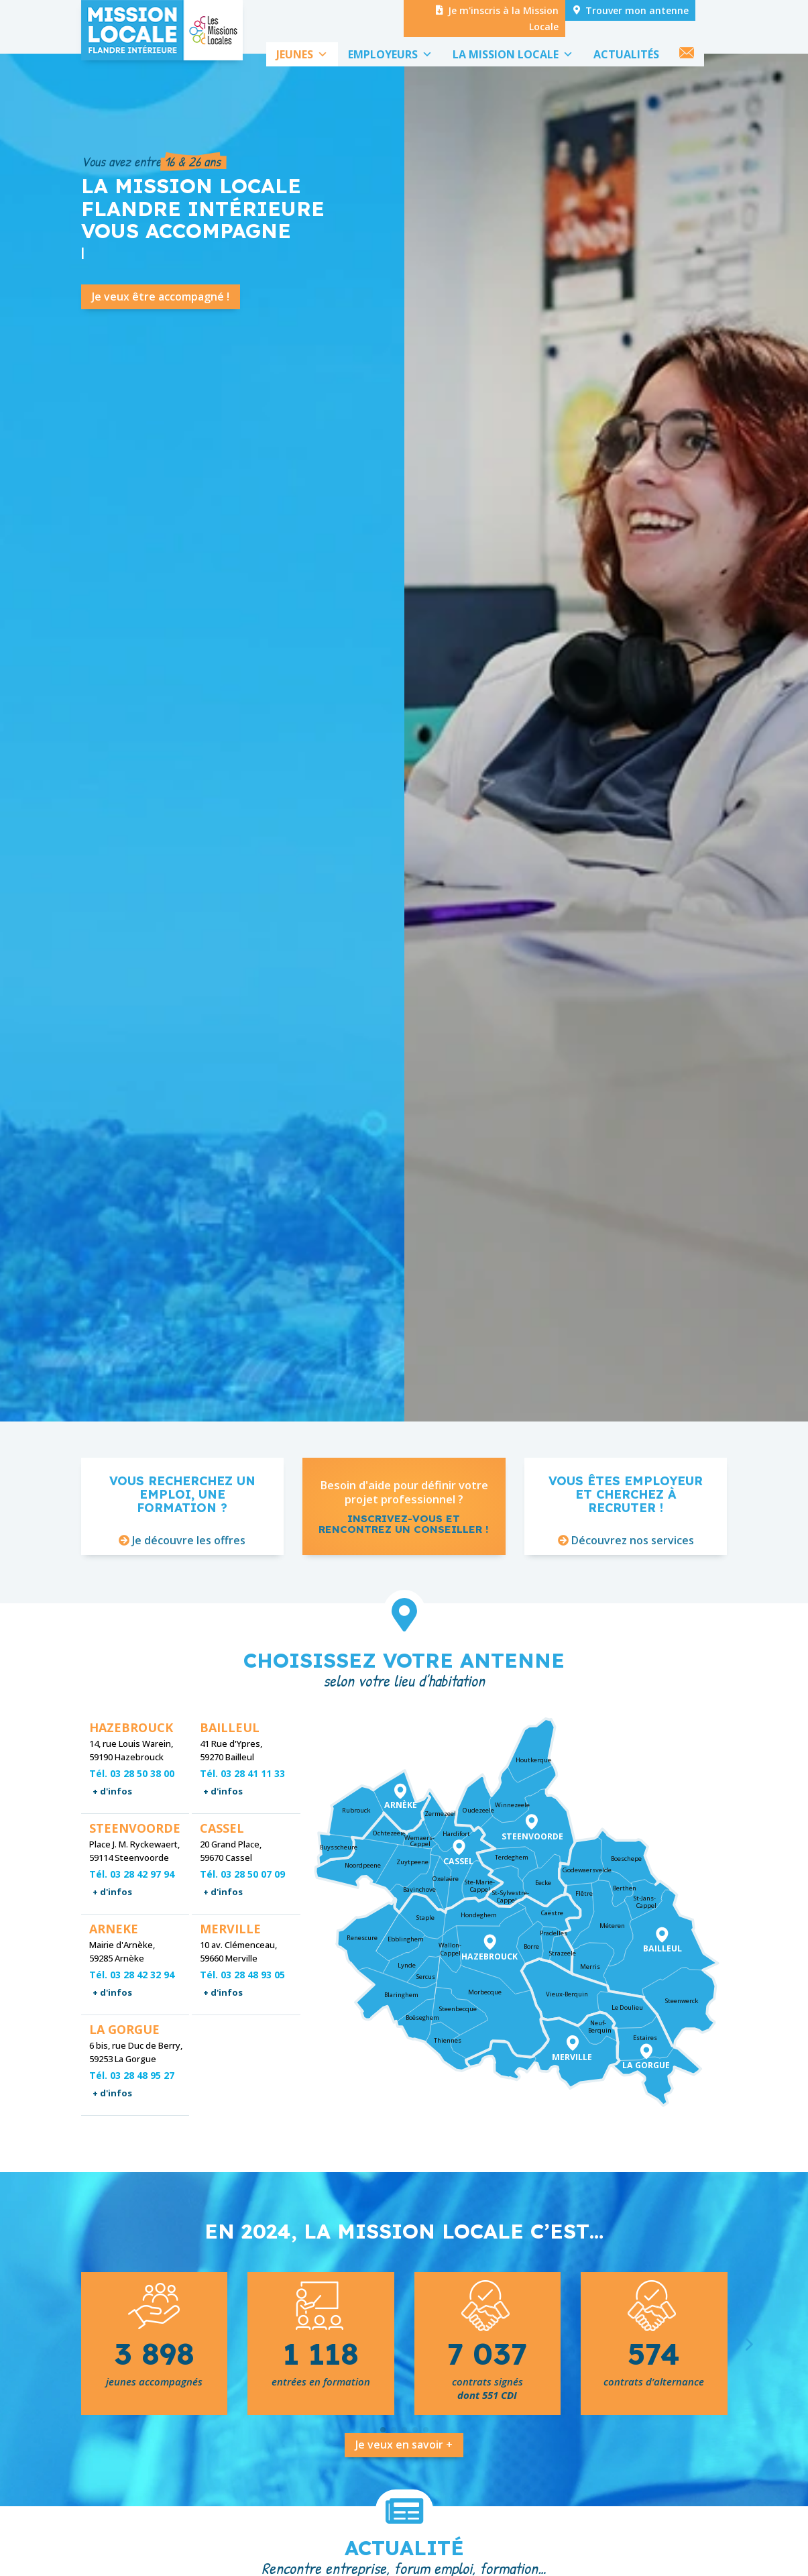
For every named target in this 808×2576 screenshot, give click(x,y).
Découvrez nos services (632, 1589)
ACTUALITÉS (626, 54)
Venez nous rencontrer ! (550, 693)
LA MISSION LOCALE (513, 54)
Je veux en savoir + (404, 2493)
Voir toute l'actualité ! (524, 782)
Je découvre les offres (188, 1589)
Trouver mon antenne (637, 10)
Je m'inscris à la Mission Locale (503, 18)
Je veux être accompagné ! (160, 345)
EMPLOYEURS (390, 54)
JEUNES (302, 54)
